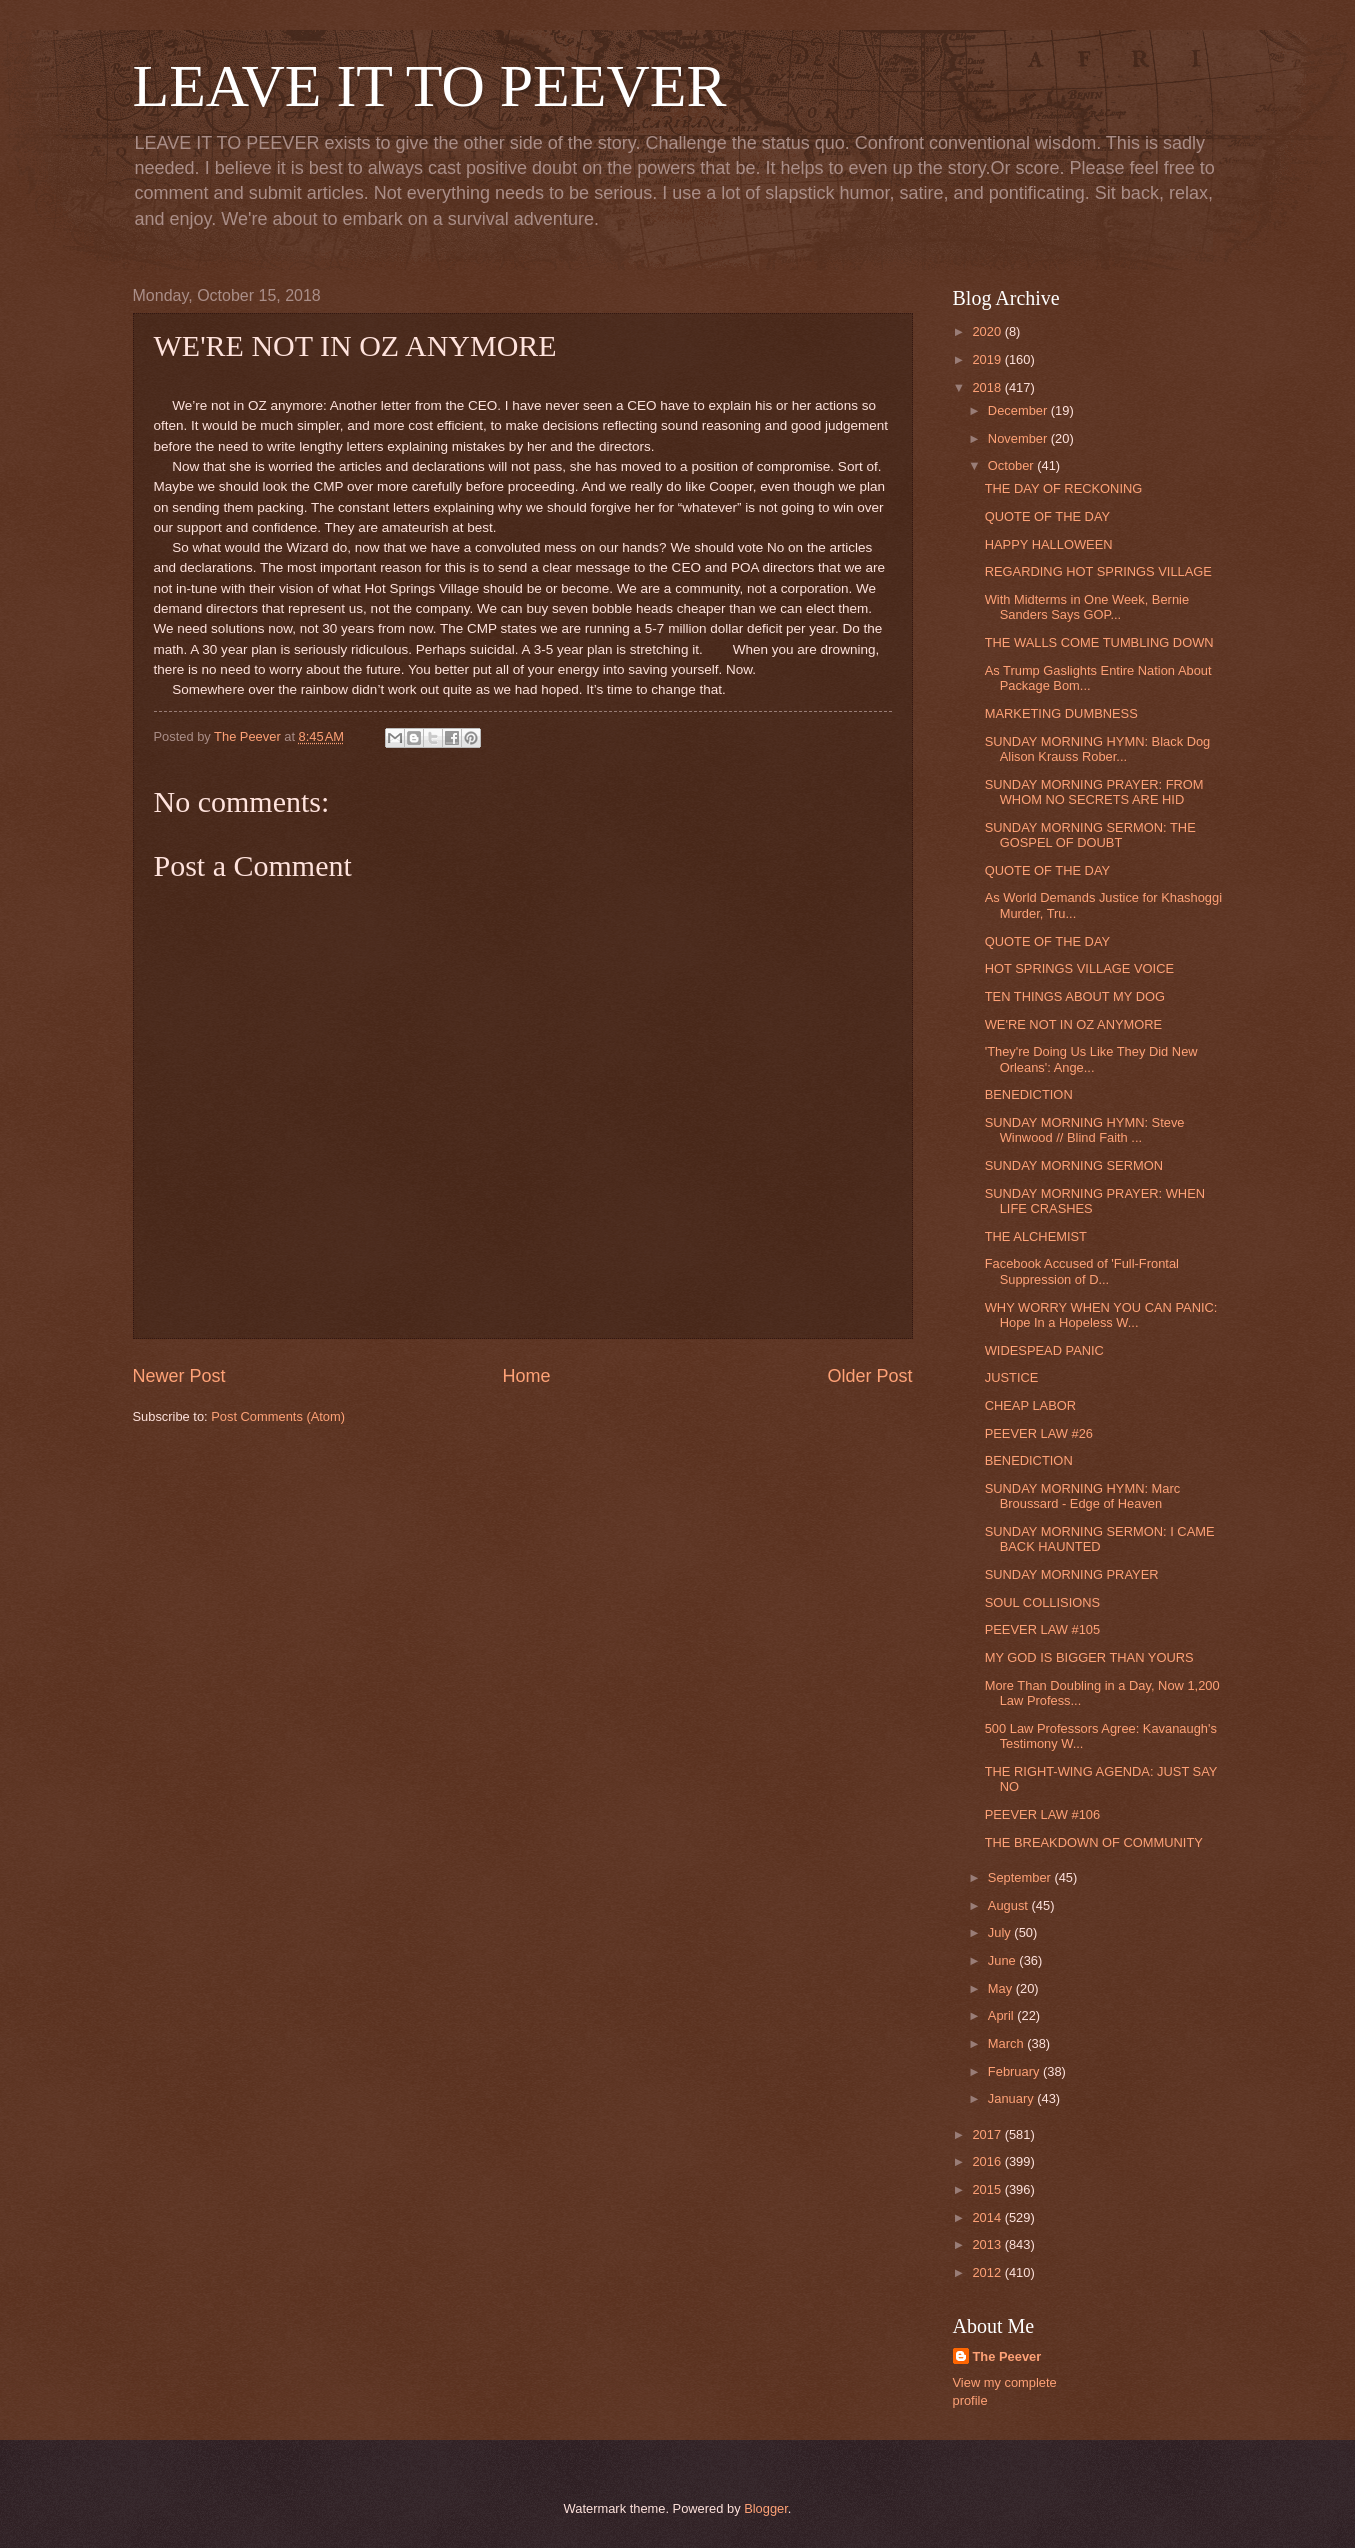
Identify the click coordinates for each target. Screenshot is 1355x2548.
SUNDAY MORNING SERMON (1074, 1165)
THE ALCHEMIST (1036, 1236)
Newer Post (179, 1376)
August (1010, 1905)
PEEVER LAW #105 (1042, 1629)
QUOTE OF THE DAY (1047, 516)
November (1019, 438)
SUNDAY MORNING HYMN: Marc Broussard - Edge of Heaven (1083, 1496)
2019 (988, 359)
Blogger (766, 2508)
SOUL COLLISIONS (1042, 1602)
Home (526, 1376)
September (1021, 1877)
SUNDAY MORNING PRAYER (1072, 1574)
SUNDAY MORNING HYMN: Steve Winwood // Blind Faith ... (1085, 1130)
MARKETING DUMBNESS (1061, 713)
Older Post (869, 1376)
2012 (988, 2272)
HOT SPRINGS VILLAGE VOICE (1079, 968)
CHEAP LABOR (1030, 1405)
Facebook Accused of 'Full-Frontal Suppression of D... (1082, 1271)
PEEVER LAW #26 (1039, 1433)
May (1002, 1988)
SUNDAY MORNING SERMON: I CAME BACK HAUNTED (1100, 1539)
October (1012, 465)
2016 (988, 2161)
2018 (988, 387)
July (1001, 1932)
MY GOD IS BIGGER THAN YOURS (1089, 1657)
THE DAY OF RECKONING (1064, 488)
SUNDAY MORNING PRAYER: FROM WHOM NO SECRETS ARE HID (1094, 792)
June (1004, 1960)
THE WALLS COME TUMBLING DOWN (1099, 642)
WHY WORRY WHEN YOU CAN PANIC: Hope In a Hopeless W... (1101, 1315)
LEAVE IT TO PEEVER (430, 86)
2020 (988, 331)
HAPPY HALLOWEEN (1049, 544)
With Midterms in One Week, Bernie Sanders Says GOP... (1087, 607)
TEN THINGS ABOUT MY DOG (1075, 996)
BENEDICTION (1029, 1094)
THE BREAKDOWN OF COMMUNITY (1094, 1842)
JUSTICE (1012, 1377)
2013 (988, 2244)
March (1007, 2043)
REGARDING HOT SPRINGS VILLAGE (1098, 571)
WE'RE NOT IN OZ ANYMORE (1073, 1024)
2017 (988, 2134)
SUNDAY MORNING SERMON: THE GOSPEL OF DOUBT (1090, 835)
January (1012, 2098)
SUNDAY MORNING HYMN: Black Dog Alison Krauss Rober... (1098, 749)
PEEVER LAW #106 (1042, 1814)
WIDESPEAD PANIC (1044, 1350)
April (1002, 2015)
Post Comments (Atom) (278, 1416)
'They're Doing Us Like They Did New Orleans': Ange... (1091, 1059)
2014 (988, 2217)
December (1019, 410)
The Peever (1007, 2356)
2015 (988, 2189)
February (1015, 2071)
